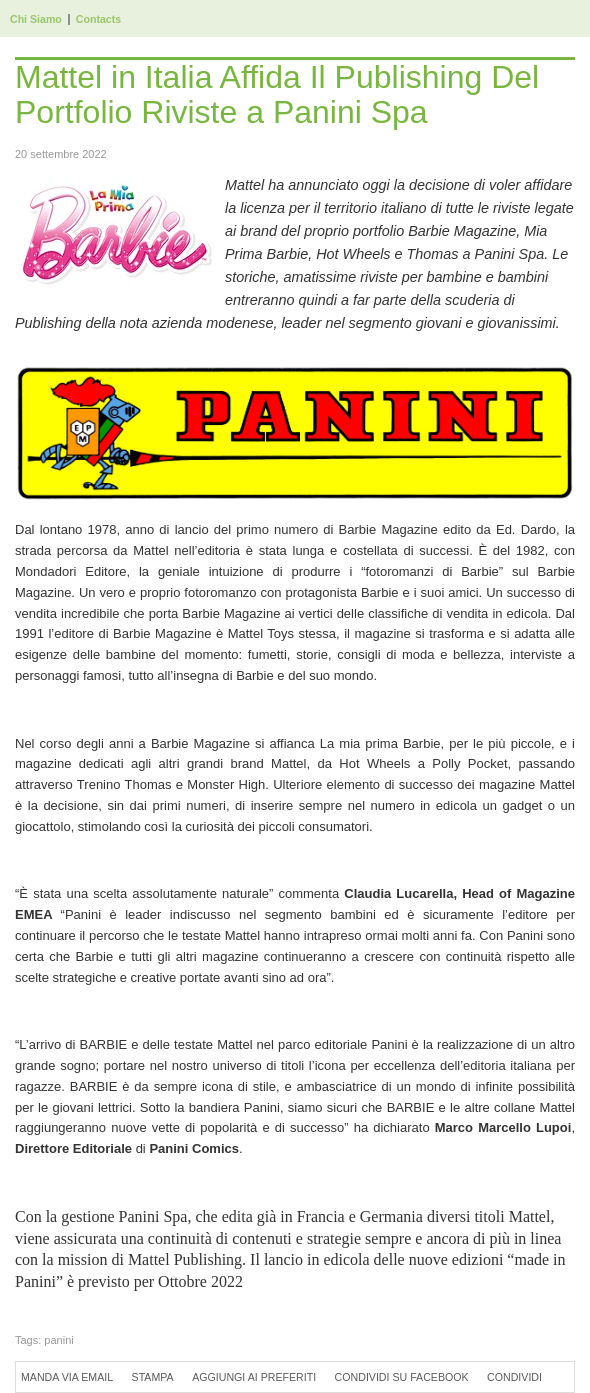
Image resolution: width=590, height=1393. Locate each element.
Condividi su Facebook (402, 1377)
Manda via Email (67, 1377)
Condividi (514, 1377)
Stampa (153, 1377)
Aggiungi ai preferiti (254, 1377)
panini (58, 1340)
